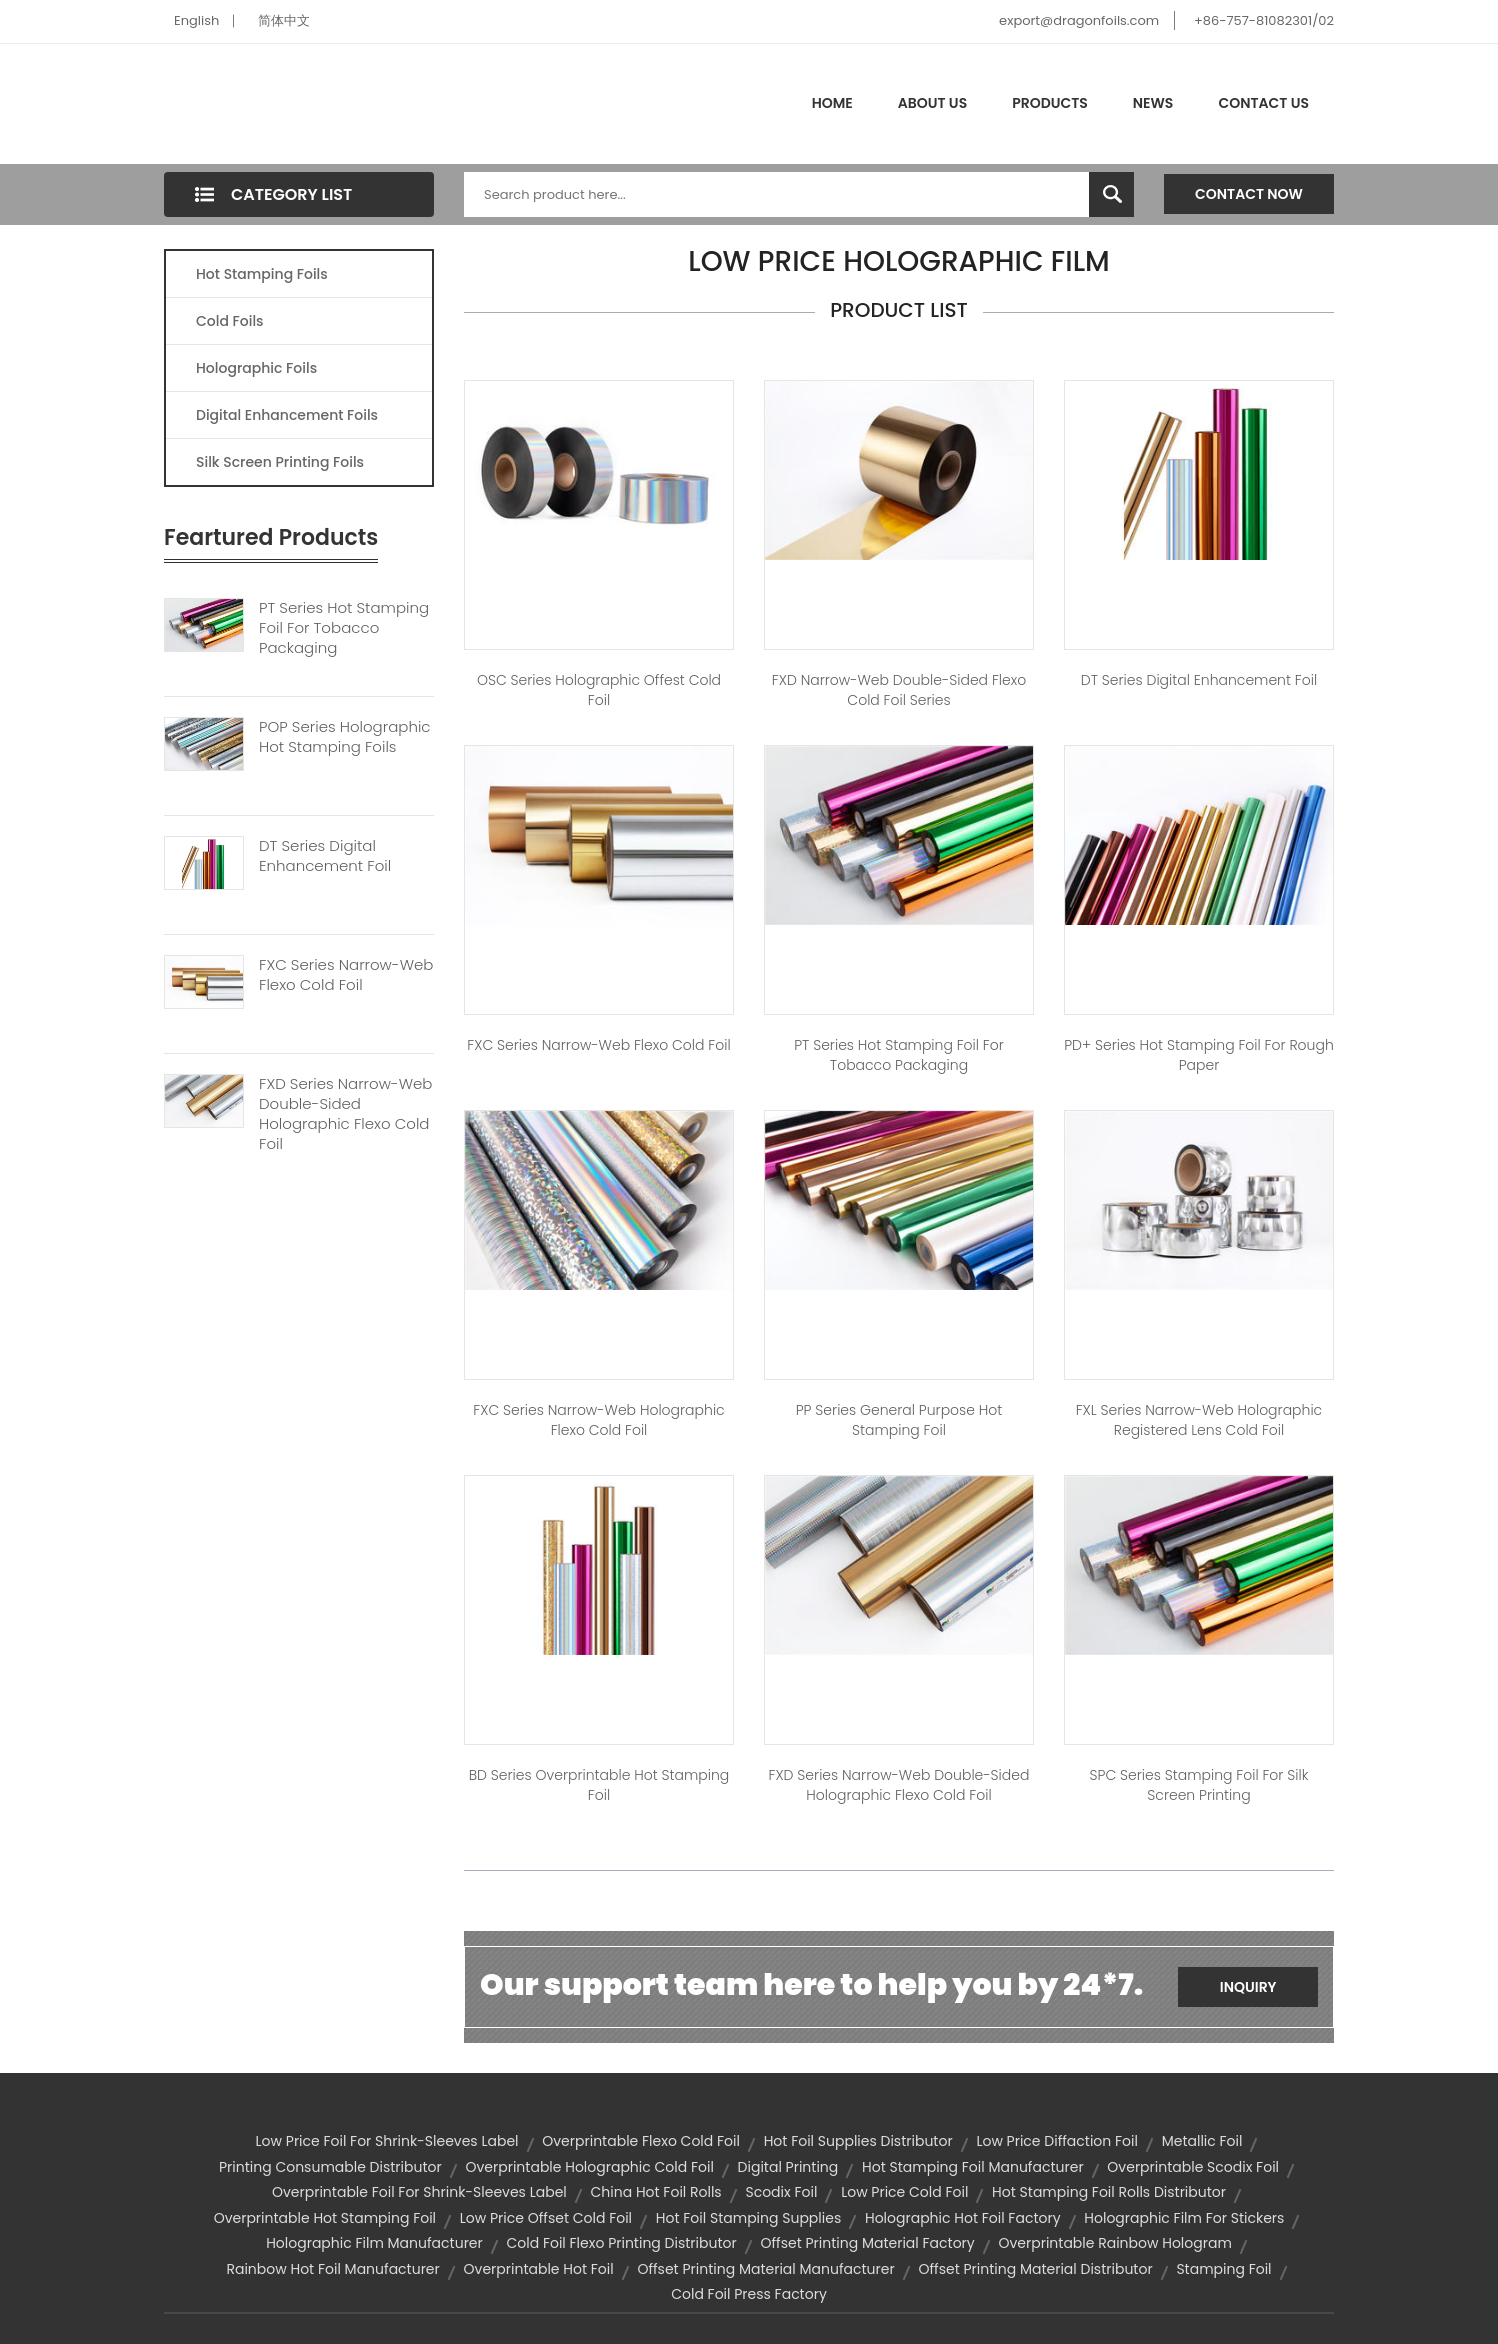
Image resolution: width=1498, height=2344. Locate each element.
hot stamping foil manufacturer (973, 2167)
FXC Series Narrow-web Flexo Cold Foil (346, 975)
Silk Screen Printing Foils (280, 462)
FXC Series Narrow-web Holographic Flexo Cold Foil (598, 1420)
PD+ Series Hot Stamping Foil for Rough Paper (1199, 1055)
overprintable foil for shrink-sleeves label (419, 2192)
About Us (932, 103)
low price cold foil (904, 2192)
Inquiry (1248, 1987)
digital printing (788, 2167)
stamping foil (1223, 2269)
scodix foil (781, 2192)
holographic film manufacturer (374, 2243)
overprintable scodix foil (1193, 2167)
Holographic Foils (256, 368)
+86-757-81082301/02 (1264, 20)
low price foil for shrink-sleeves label (387, 2141)
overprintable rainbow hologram (1114, 2243)
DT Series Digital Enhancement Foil (325, 856)
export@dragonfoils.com (1079, 20)
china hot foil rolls (656, 2192)
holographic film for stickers (1184, 2218)
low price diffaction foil (1057, 2141)
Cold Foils (230, 321)
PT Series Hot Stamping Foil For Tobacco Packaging (344, 628)
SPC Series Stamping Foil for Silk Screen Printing (1199, 1785)
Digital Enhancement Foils (287, 415)
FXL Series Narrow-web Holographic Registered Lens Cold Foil (1199, 1420)
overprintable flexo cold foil (641, 2141)
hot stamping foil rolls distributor (1109, 2192)
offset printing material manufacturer (765, 2269)
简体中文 (284, 20)
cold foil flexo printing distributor (622, 2243)
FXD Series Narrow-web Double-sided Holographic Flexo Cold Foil (345, 1114)
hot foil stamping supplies (748, 2218)
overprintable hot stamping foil (325, 2218)
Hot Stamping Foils (262, 274)
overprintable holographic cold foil (589, 2167)
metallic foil (1202, 2141)
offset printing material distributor (1035, 2269)
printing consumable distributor (330, 2167)
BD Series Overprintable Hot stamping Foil (599, 1785)
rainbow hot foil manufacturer (332, 2269)
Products (1050, 103)
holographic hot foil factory (963, 2218)
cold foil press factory (749, 2294)
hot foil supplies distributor (858, 2141)
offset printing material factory (867, 2243)
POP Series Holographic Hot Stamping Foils (345, 737)
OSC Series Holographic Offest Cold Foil (599, 690)
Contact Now (1249, 194)
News (1153, 103)
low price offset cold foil (546, 2218)
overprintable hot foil (539, 2269)
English (196, 20)
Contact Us (1263, 103)
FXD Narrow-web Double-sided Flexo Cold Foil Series (899, 690)
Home (832, 103)
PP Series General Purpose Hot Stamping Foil (899, 1420)
